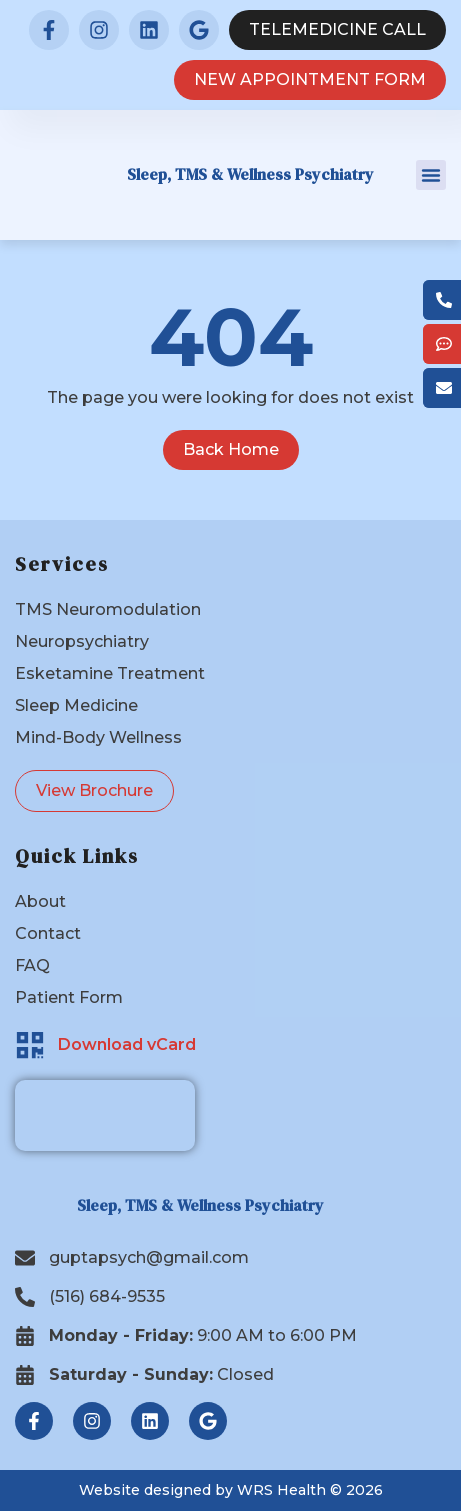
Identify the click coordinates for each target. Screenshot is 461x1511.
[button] (431, 175)
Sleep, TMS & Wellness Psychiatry (250, 174)
